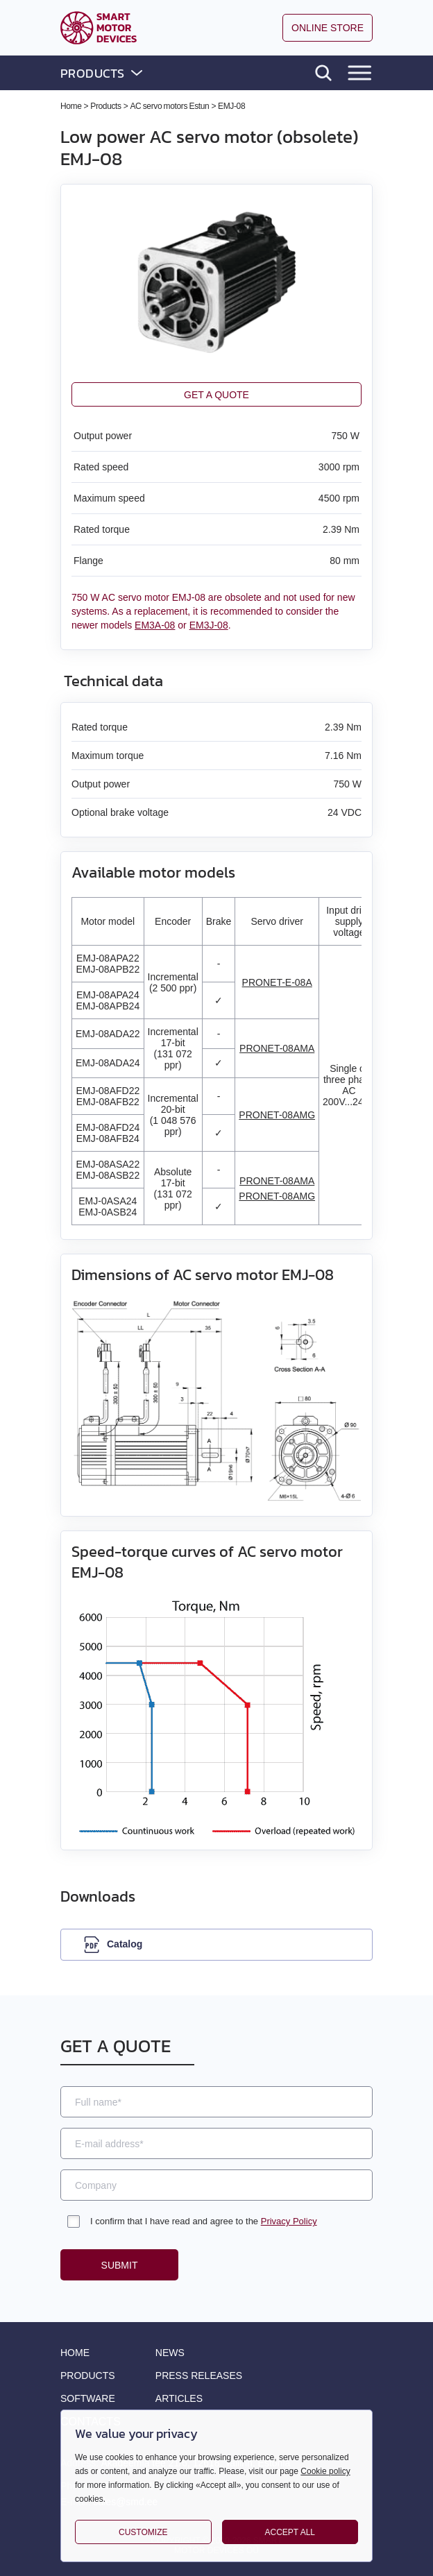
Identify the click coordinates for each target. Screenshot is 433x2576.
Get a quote (216, 394)
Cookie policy (325, 2471)
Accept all (290, 2532)
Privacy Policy (289, 2221)
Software (87, 2398)
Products (87, 2375)
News (170, 2352)
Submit (119, 2265)
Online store (327, 27)
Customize (143, 2532)
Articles (179, 2398)
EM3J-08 (208, 625)
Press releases (198, 2375)
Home (75, 2352)
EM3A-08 (155, 625)
